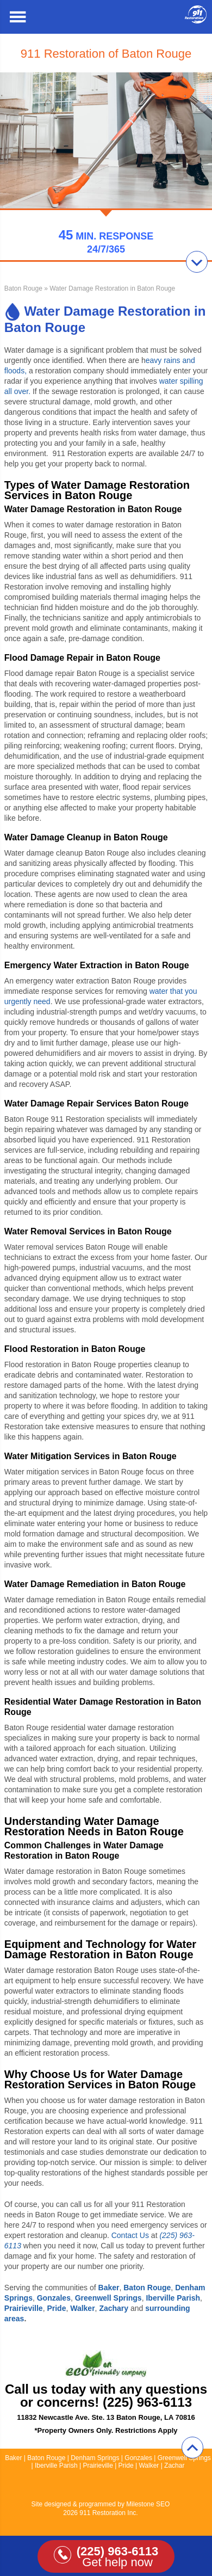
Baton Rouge (23, 288)
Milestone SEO (148, 2504)
